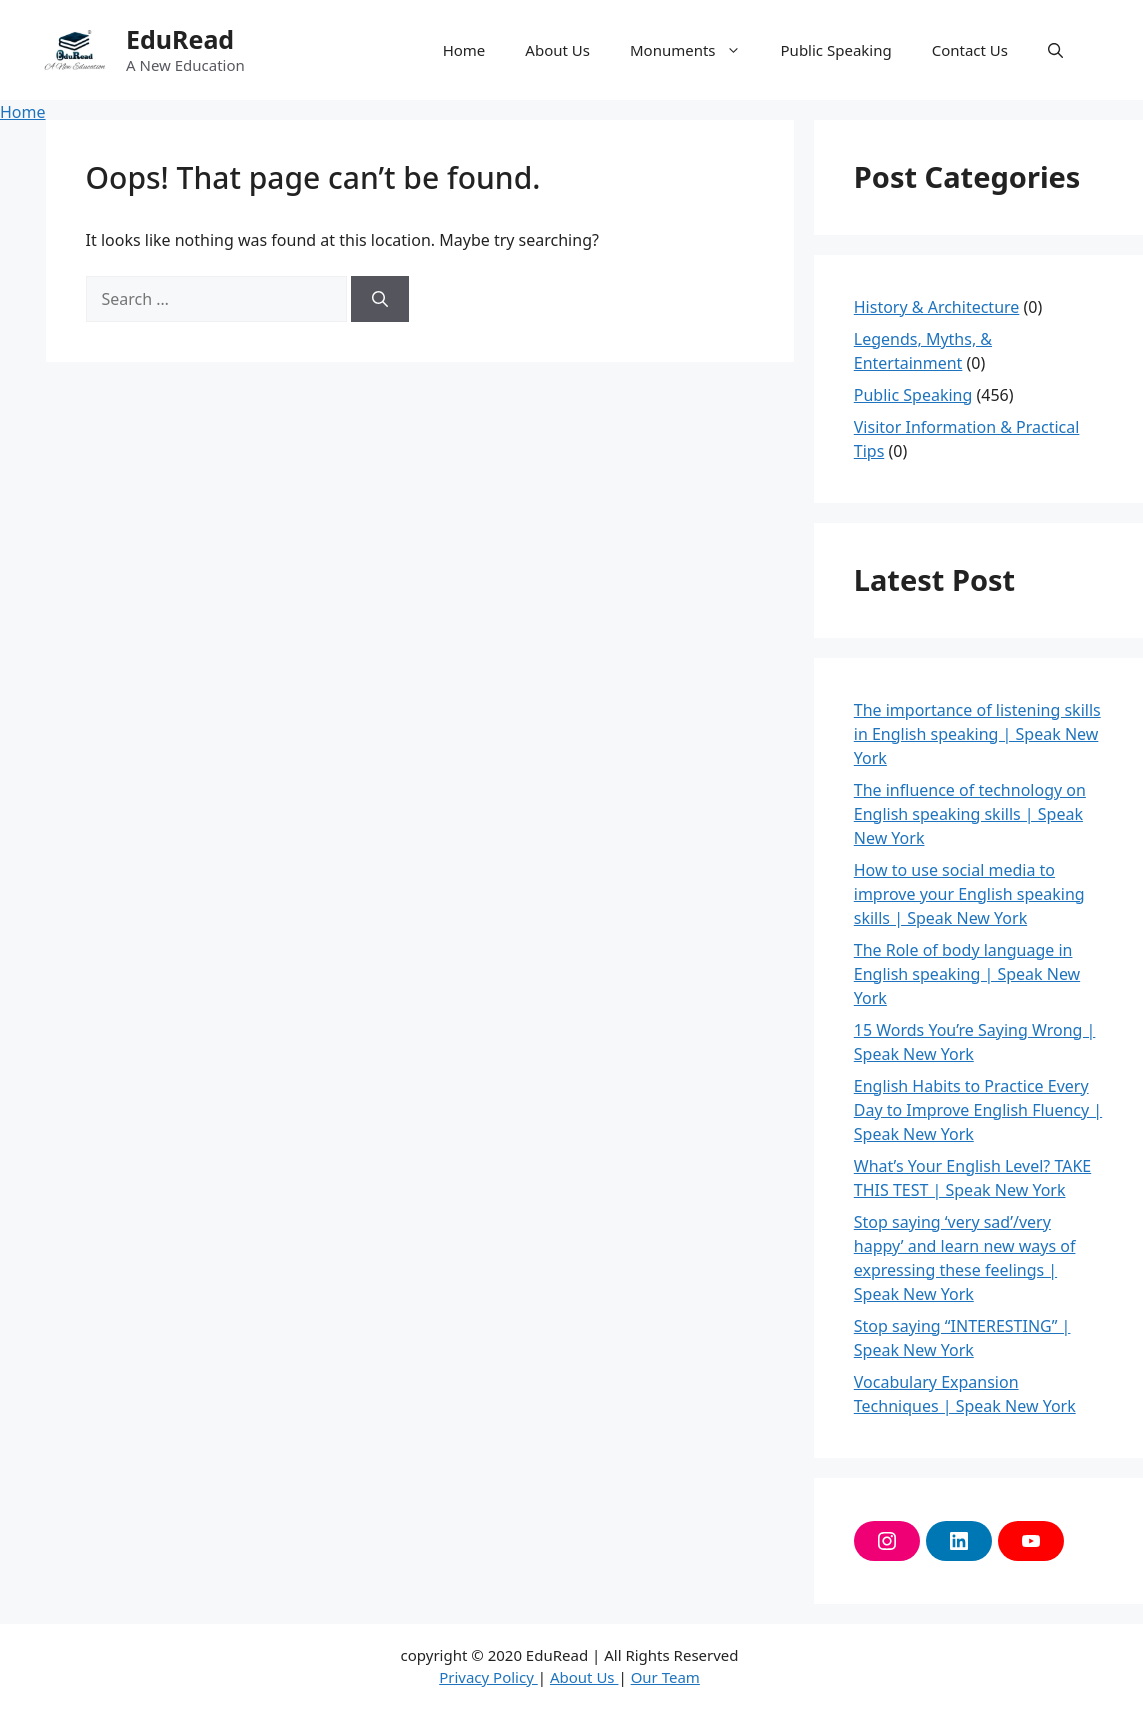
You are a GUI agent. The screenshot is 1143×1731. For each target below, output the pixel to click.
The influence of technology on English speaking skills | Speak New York (970, 814)
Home (464, 50)
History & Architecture (937, 307)
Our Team (665, 1677)
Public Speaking (836, 50)
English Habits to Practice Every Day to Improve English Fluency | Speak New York (978, 1110)
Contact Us (970, 50)
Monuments (695, 50)
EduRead (180, 39)
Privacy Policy (488, 1677)
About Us (557, 50)
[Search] (380, 299)
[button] (1055, 50)
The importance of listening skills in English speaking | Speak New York (977, 734)
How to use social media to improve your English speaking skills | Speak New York (969, 894)
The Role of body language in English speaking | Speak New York (967, 974)
